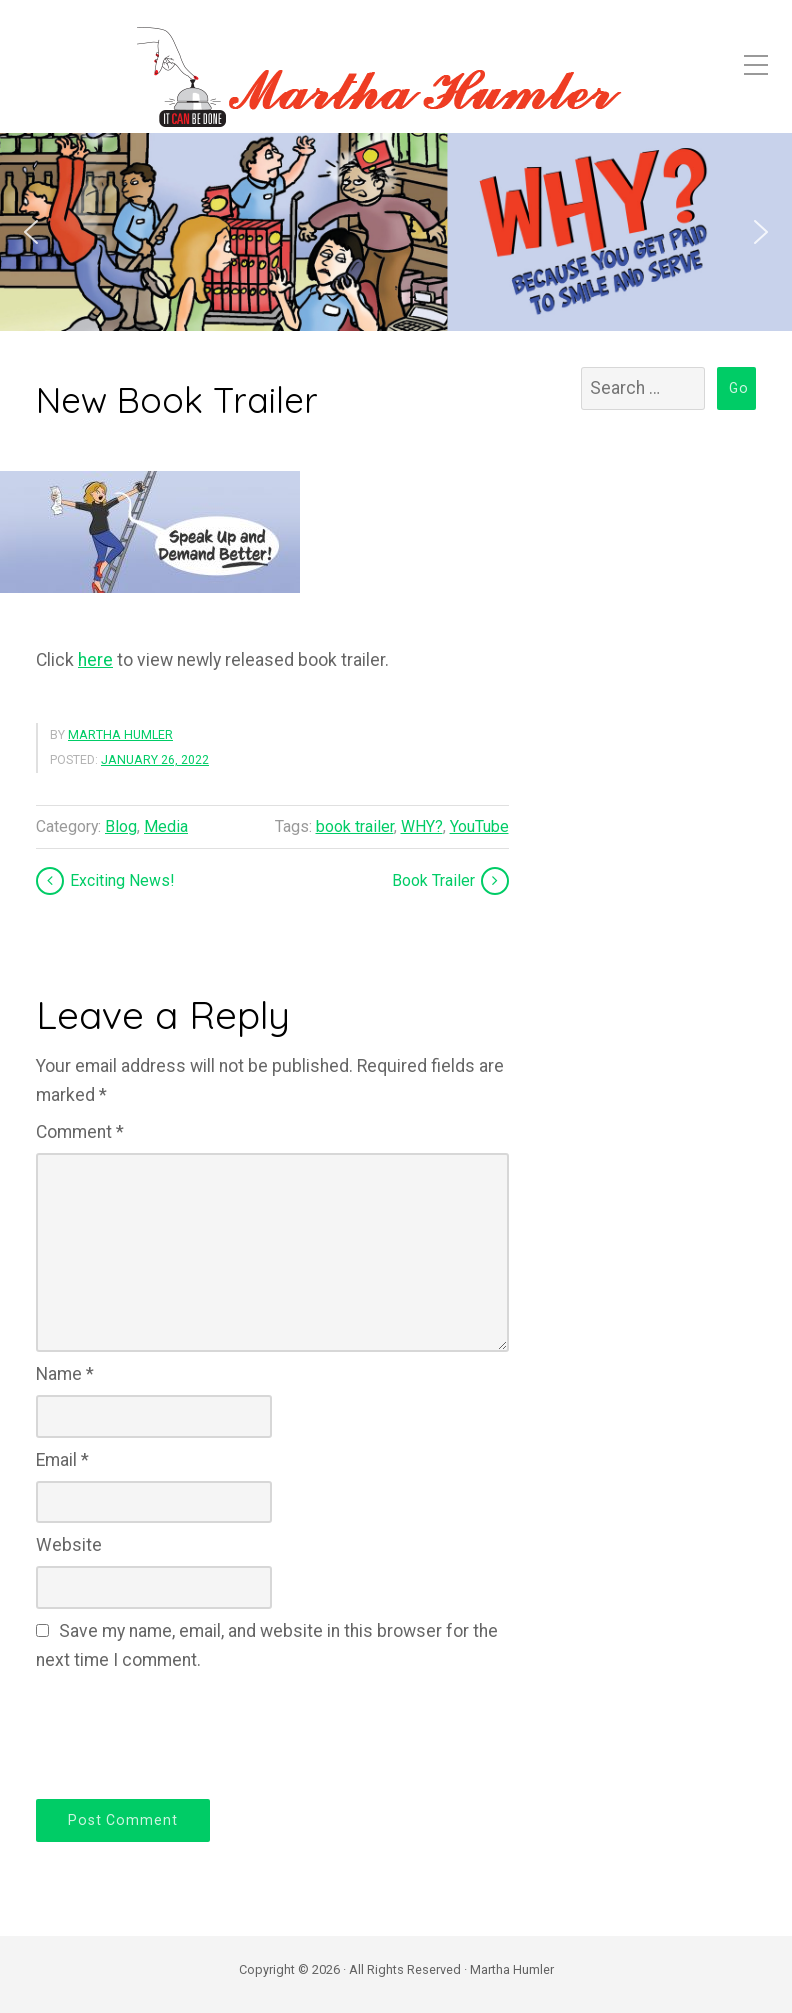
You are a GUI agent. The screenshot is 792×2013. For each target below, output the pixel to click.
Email (62, 1460)
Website (69, 1545)
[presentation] (188, 1732)
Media (166, 826)
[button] (31, 232)
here (95, 660)
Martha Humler (120, 735)
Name (65, 1374)
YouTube (479, 826)
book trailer (355, 826)
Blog (121, 826)
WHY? (422, 826)
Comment (80, 1132)
